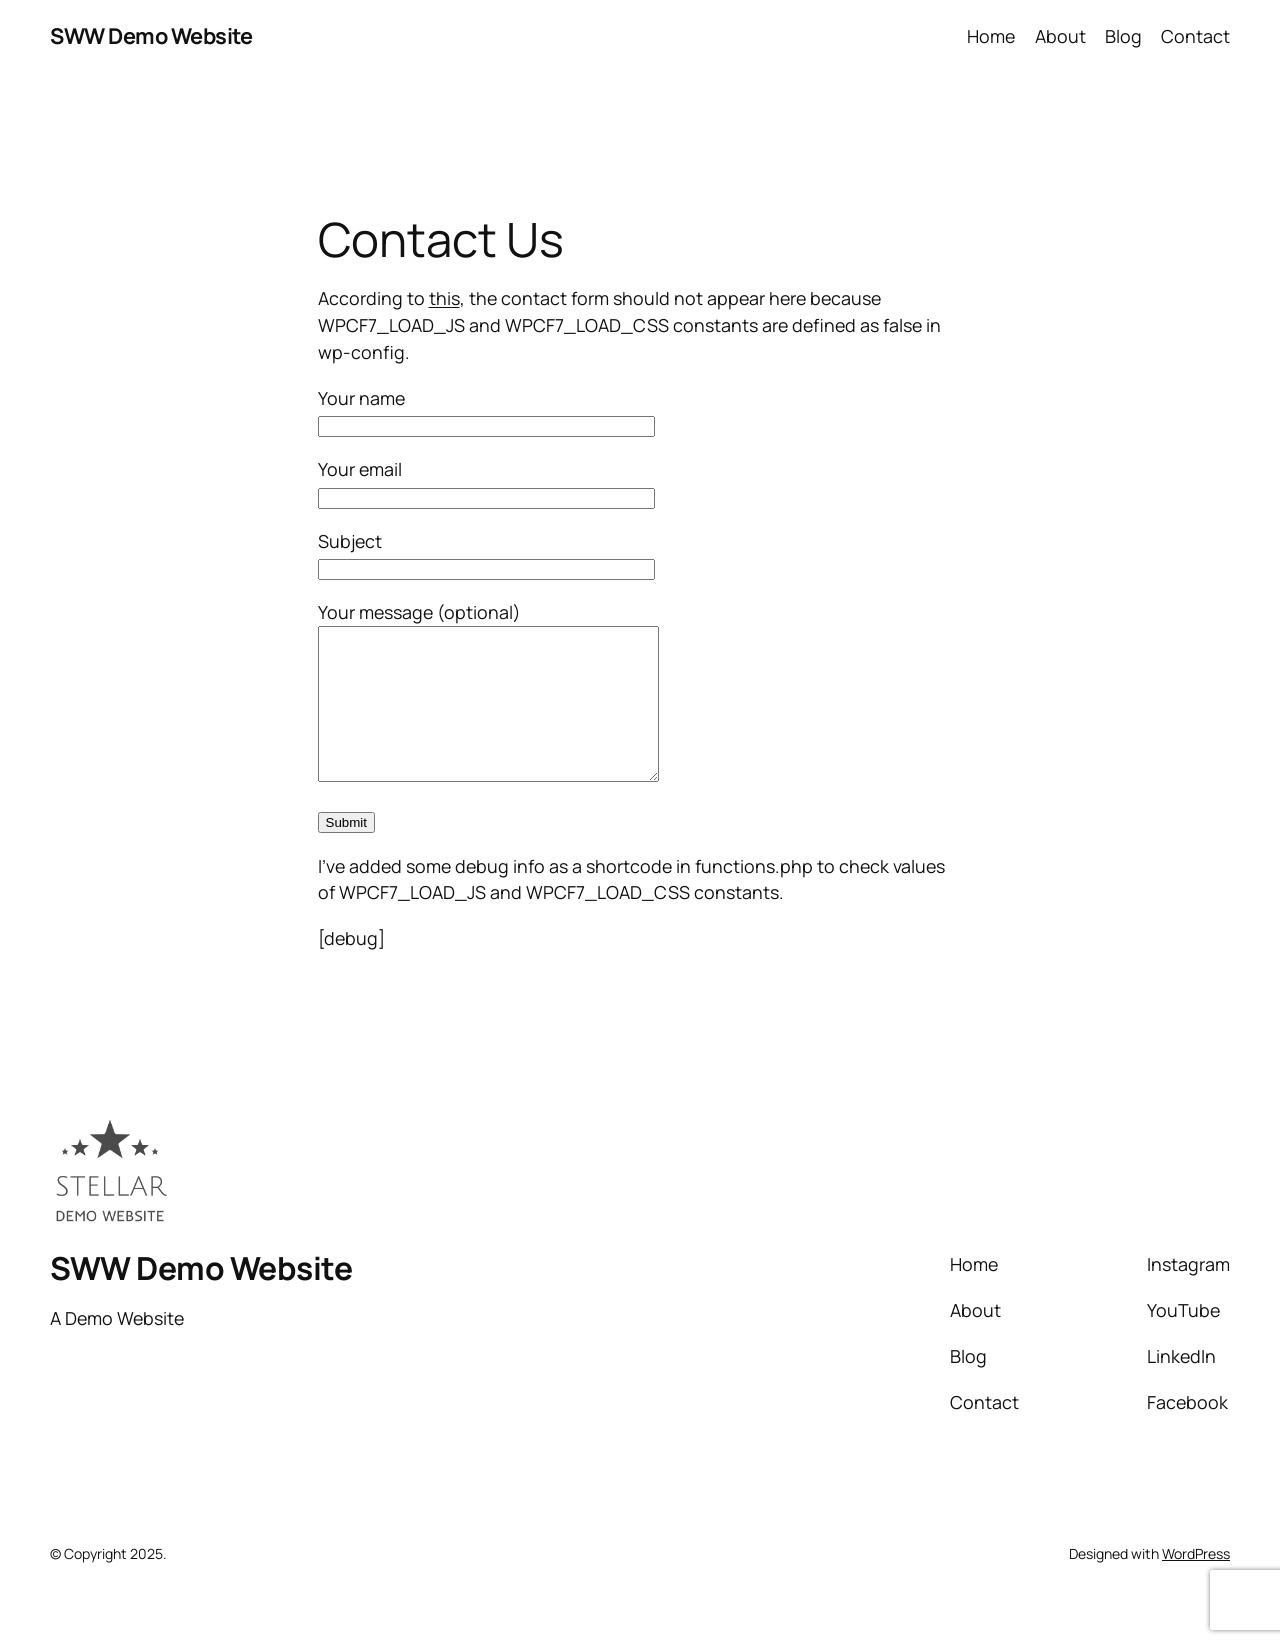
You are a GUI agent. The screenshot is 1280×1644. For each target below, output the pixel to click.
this (444, 298)
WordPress (1196, 1583)
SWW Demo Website (151, 36)
